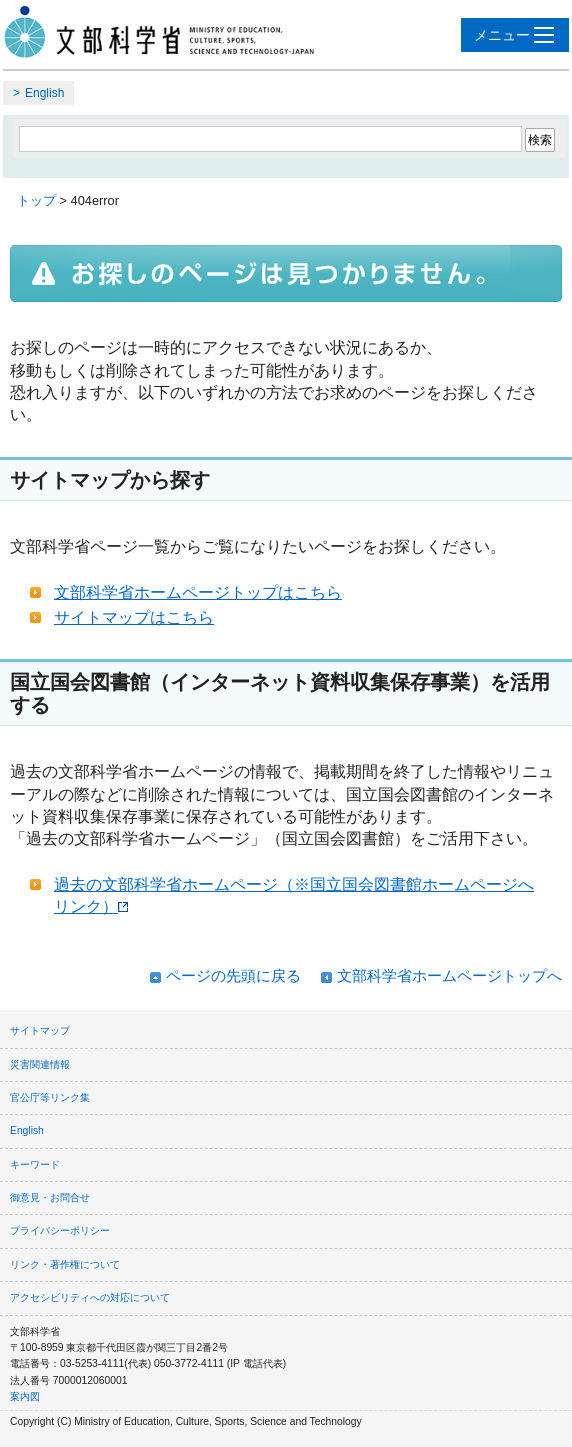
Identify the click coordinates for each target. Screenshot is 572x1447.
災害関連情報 (40, 1064)
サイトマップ (40, 1030)
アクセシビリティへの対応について (90, 1297)
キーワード (35, 1164)
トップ (36, 200)
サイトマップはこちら (134, 617)
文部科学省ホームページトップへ (449, 975)
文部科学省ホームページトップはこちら (198, 592)
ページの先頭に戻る (233, 975)
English (44, 93)
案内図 (25, 1396)
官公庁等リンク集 (50, 1097)
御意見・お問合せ (50, 1197)
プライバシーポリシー (60, 1230)
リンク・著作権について (65, 1264)
